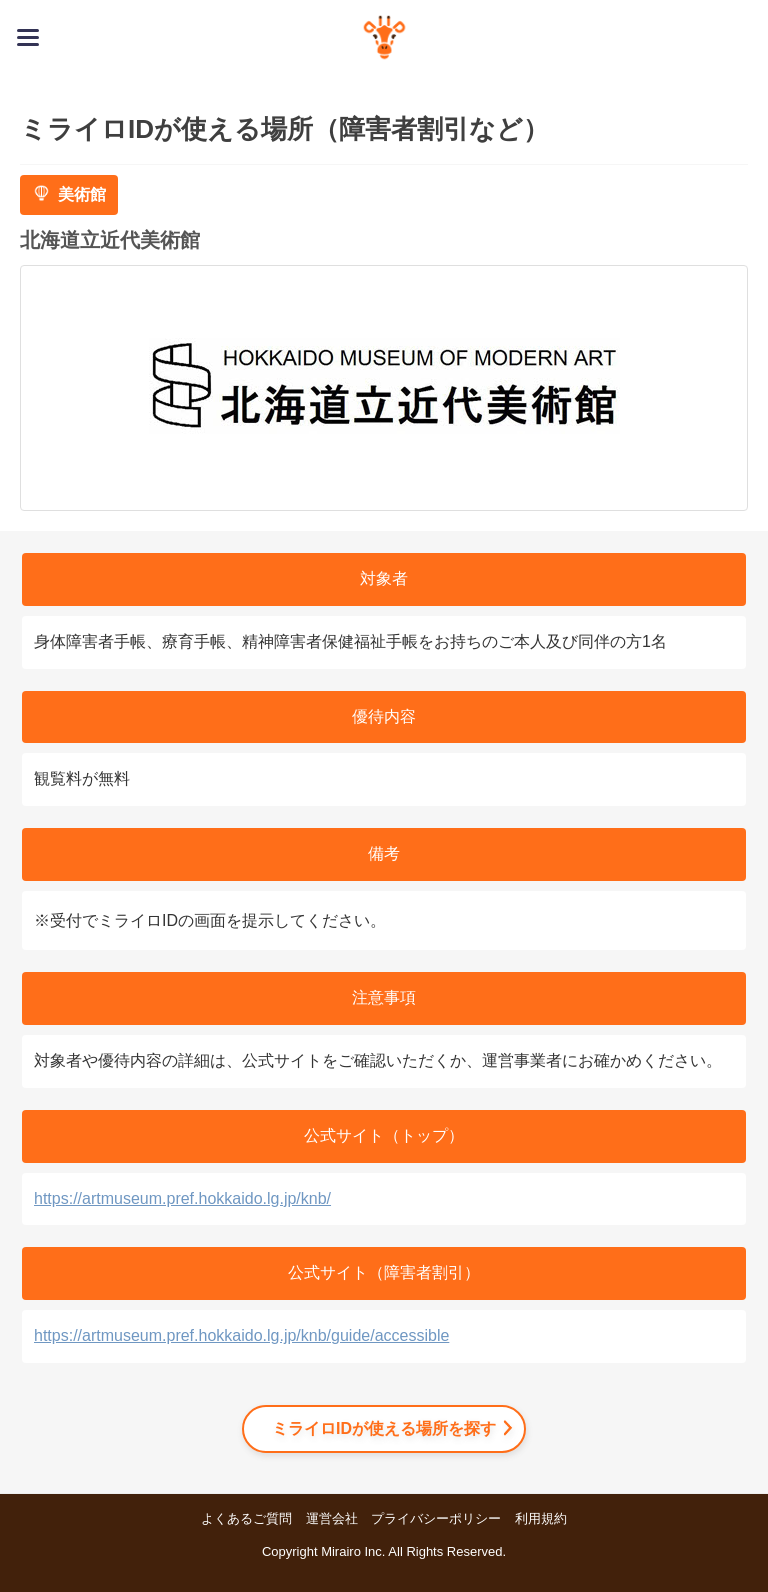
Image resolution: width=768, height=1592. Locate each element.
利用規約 (541, 1518)
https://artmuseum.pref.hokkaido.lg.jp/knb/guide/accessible (241, 1335)
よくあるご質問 (246, 1518)
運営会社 (332, 1518)
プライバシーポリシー (436, 1518)
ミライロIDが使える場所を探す (384, 1428)
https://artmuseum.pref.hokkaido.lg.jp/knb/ (182, 1198)
